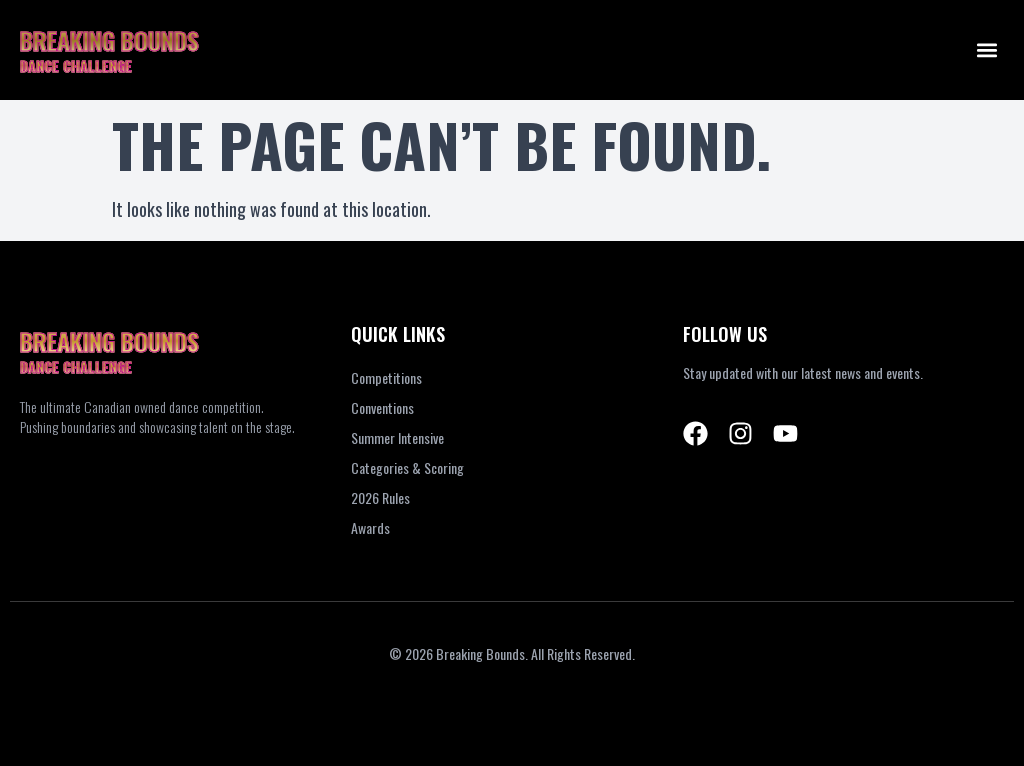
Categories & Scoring (407, 467)
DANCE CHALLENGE (76, 65)
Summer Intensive (397, 437)
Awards (370, 527)
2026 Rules (380, 497)
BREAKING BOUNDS (109, 40)
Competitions (386, 377)
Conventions (382, 407)
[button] (987, 50)
